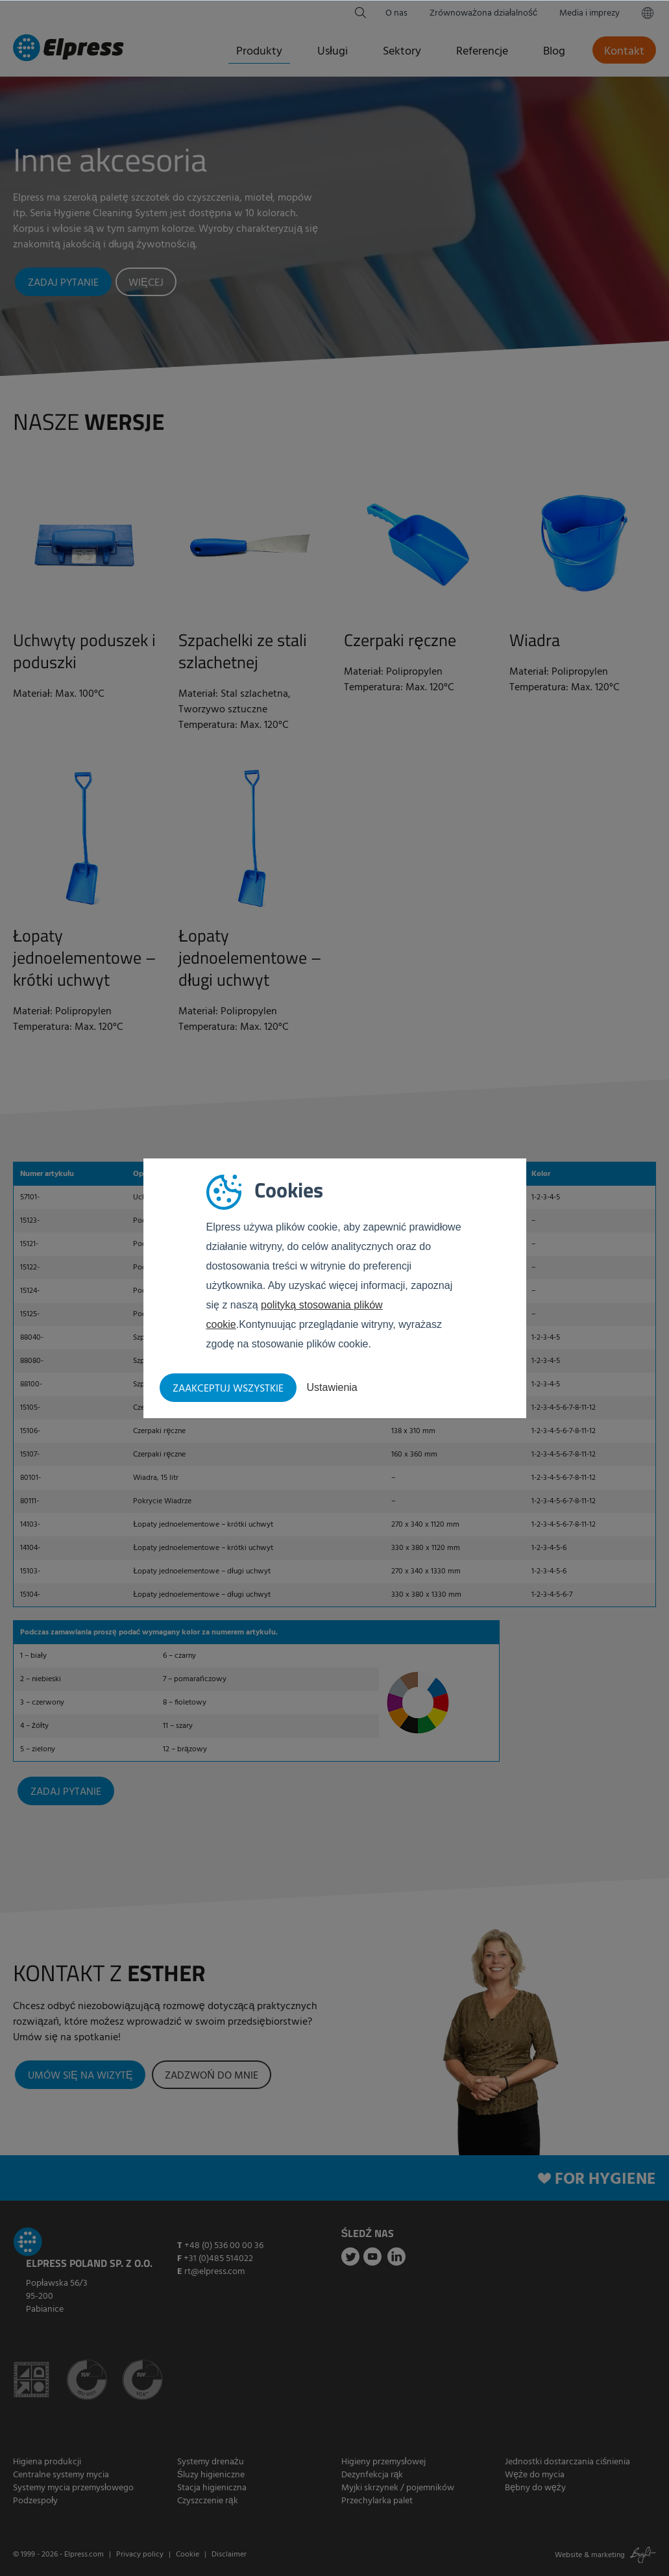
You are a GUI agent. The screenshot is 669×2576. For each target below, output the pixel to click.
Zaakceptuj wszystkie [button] (228, 1389)
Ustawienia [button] (332, 1387)
